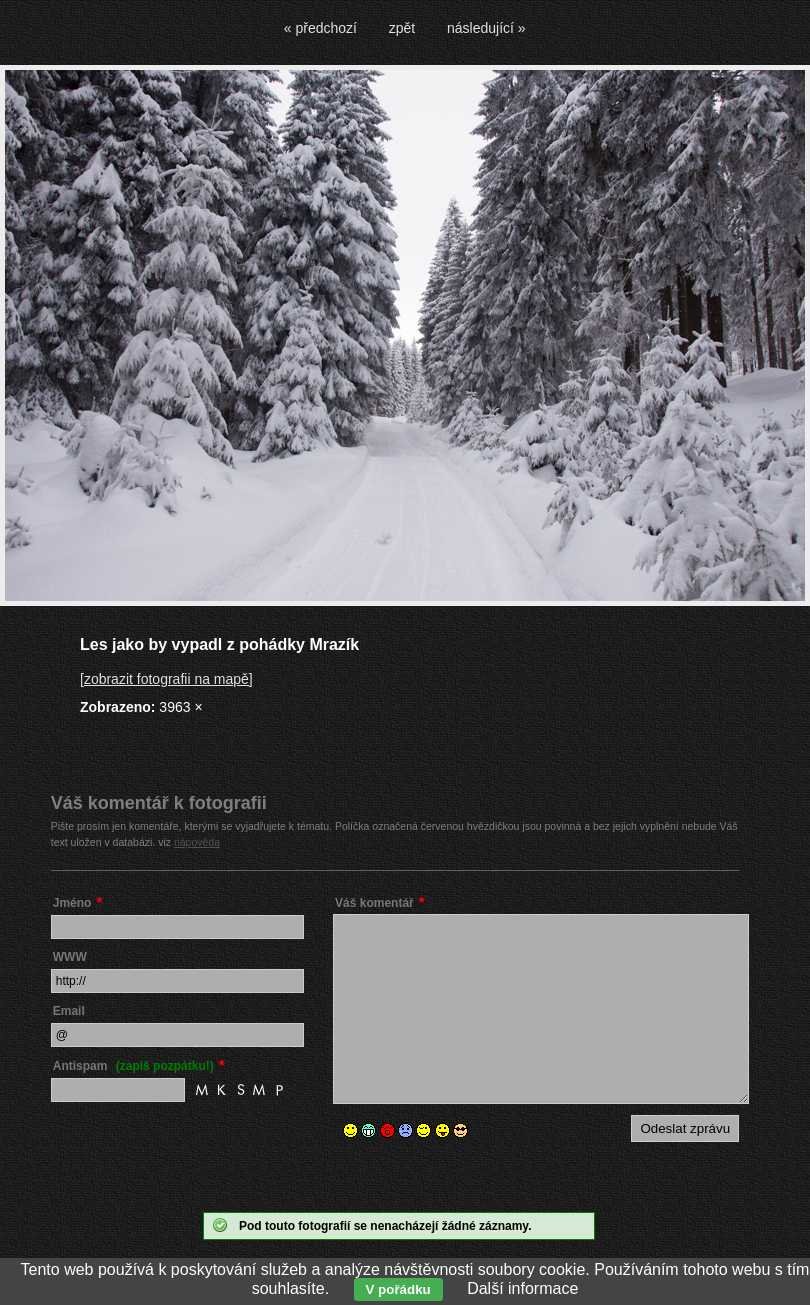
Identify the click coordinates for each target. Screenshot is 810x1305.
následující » (486, 28)
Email (69, 1011)
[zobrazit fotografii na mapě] (166, 679)
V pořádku (398, 1289)
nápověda (197, 842)
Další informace (522, 1288)
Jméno (72, 903)
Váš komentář (374, 903)
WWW (70, 957)
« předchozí (320, 28)
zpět (402, 28)
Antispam (133, 1066)
